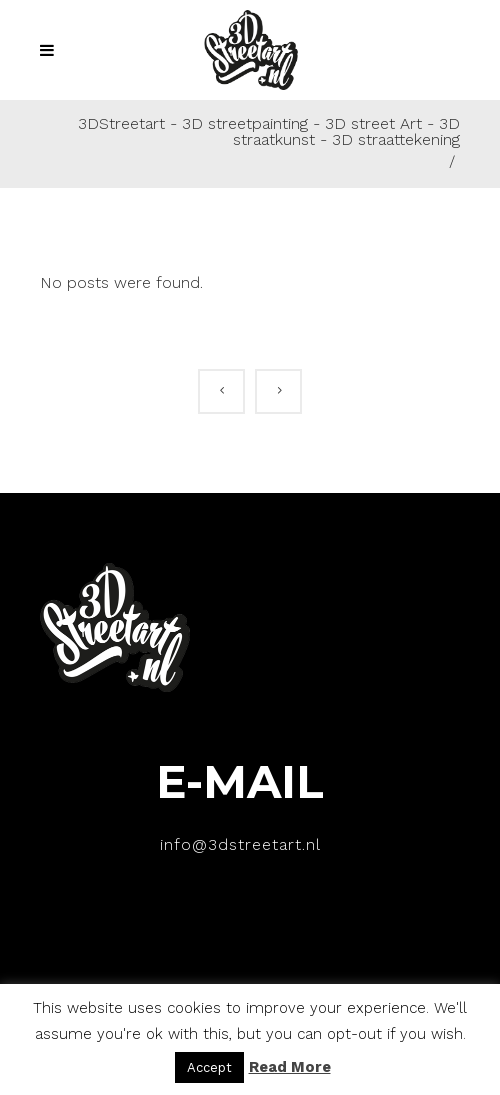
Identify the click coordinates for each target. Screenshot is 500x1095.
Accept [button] (209, 1067)
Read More (290, 1067)
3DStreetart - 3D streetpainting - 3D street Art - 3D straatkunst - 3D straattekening (269, 132)
